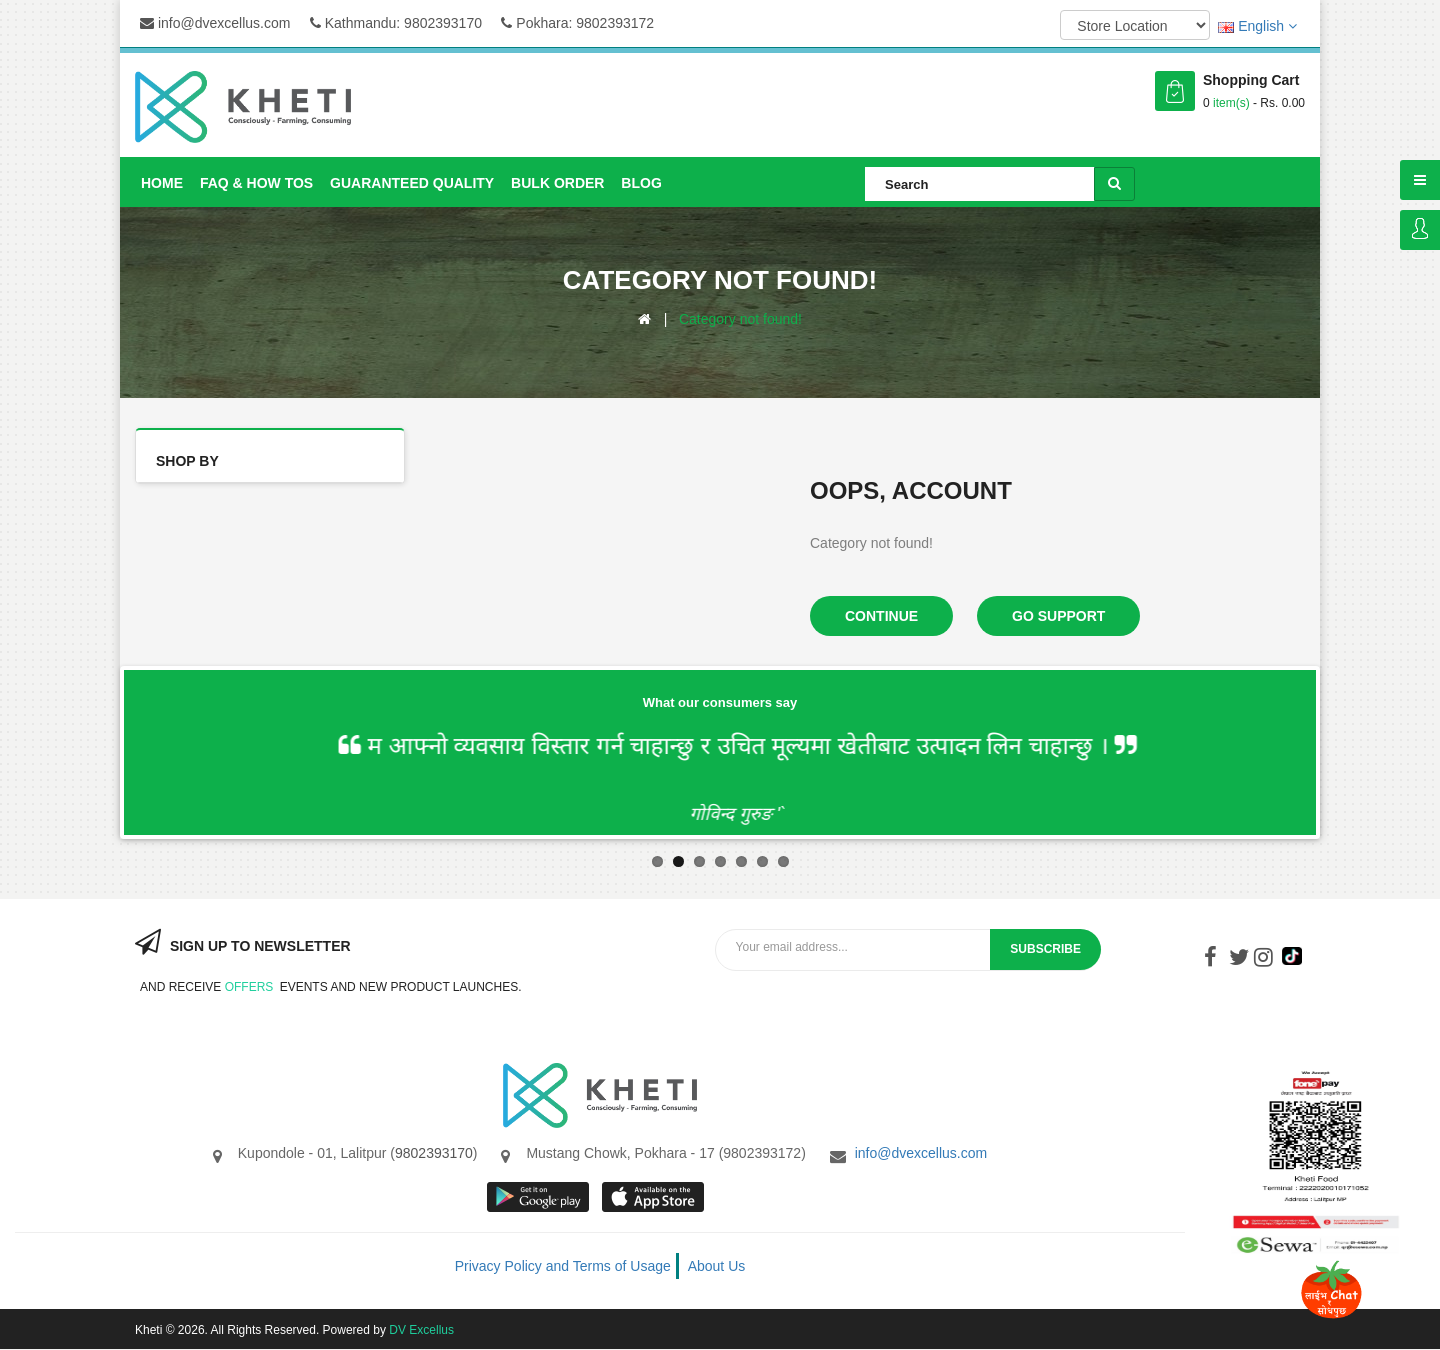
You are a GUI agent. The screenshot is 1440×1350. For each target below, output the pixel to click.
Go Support (1058, 616)
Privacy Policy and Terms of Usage (563, 1266)
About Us (717, 1266)
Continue (881, 616)
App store (654, 1197)
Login (1420, 230)
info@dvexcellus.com (215, 23)
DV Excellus (421, 1330)
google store (539, 1197)
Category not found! (740, 319)
